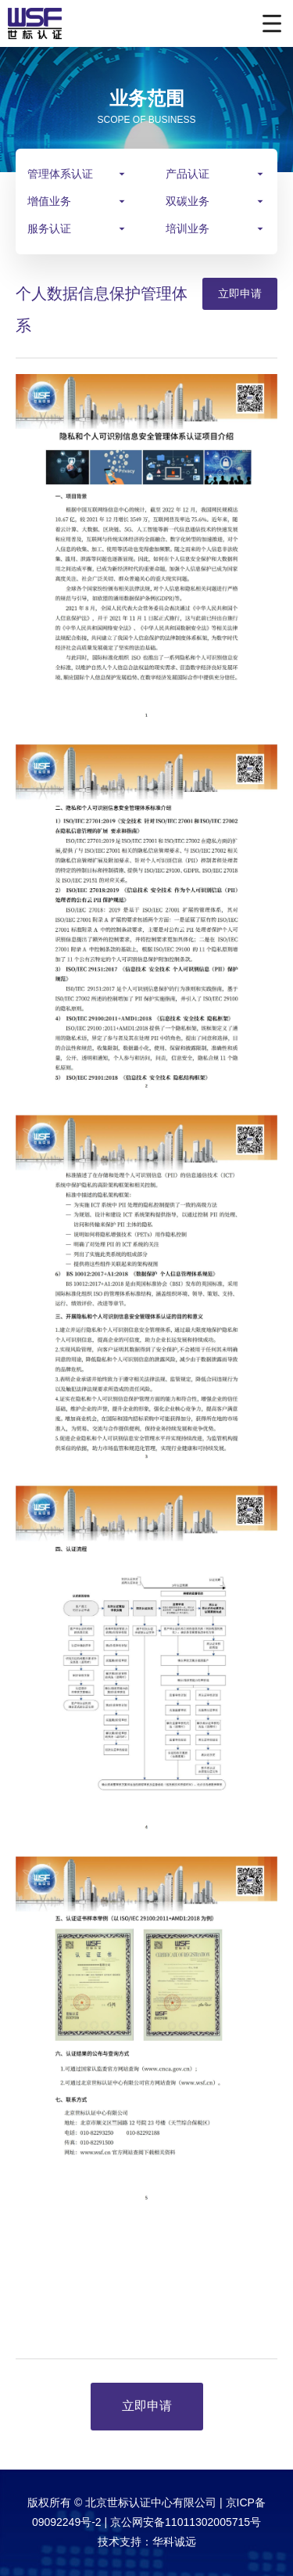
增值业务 (49, 201)
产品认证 (187, 173)
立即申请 (240, 293)
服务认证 (49, 228)
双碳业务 (187, 201)
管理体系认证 (60, 173)
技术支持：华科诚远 (147, 2541)
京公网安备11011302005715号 (185, 2522)
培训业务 (187, 228)
